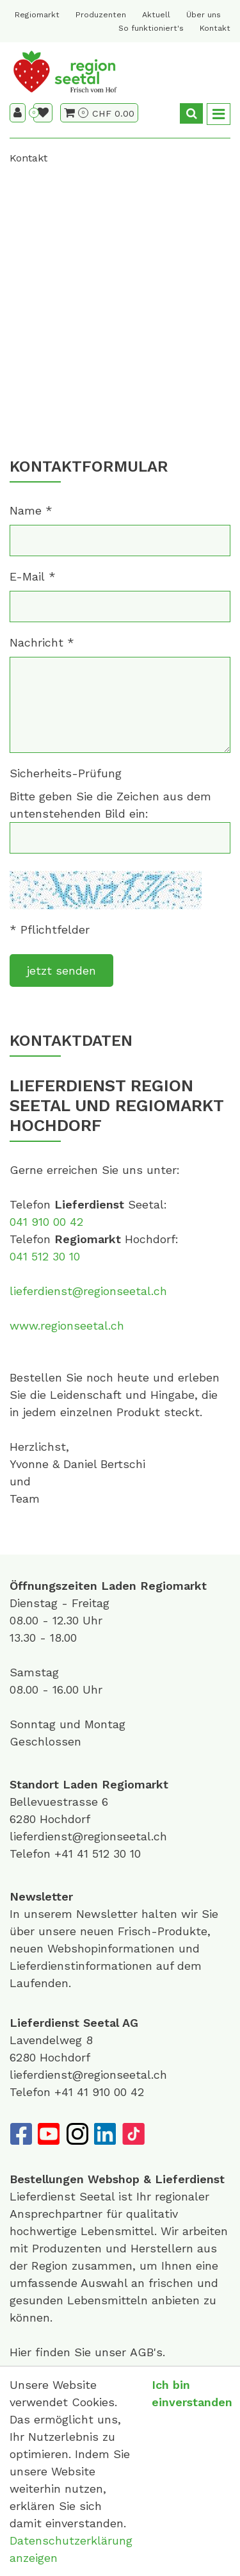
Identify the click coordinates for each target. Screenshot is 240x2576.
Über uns (203, 14)
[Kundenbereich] (17, 113)
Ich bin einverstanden (192, 2393)
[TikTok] (133, 2134)
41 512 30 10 (109, 1853)
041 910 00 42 (46, 1221)
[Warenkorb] (76, 113)
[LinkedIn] (105, 2134)
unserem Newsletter (82, 1913)
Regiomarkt (37, 14)
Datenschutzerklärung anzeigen (71, 2549)
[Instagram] (77, 2134)
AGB (142, 2352)
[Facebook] (20, 2134)
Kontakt (215, 28)
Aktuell (156, 14)
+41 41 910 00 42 (99, 2092)
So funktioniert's (151, 28)
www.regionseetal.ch (67, 1325)
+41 (65, 1853)
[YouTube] (49, 2134)
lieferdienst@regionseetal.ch (88, 1291)
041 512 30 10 (45, 1256)
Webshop (114, 2179)
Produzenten (101, 14)
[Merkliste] (43, 113)
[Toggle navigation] (218, 114)
